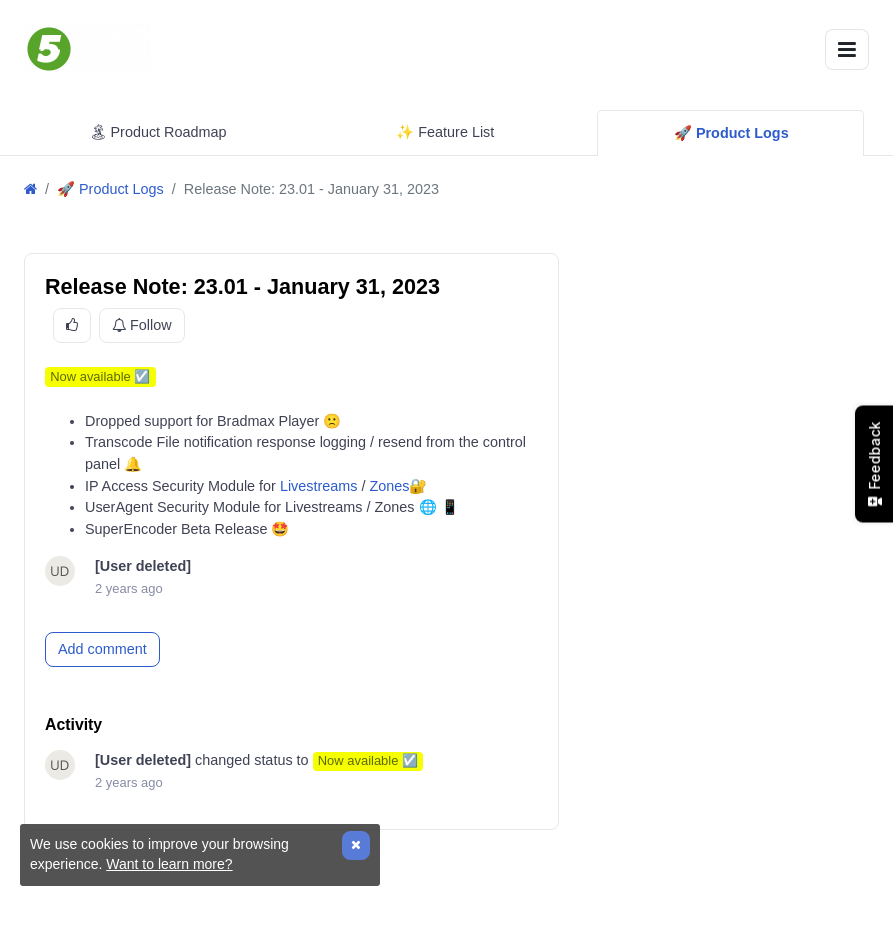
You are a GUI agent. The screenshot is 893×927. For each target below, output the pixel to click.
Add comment (102, 649)
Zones (389, 486)
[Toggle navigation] (847, 49)
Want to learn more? (169, 864)
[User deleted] (143, 566)
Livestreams (319, 486)
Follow (142, 326)
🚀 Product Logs (110, 189)
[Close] (356, 845)
